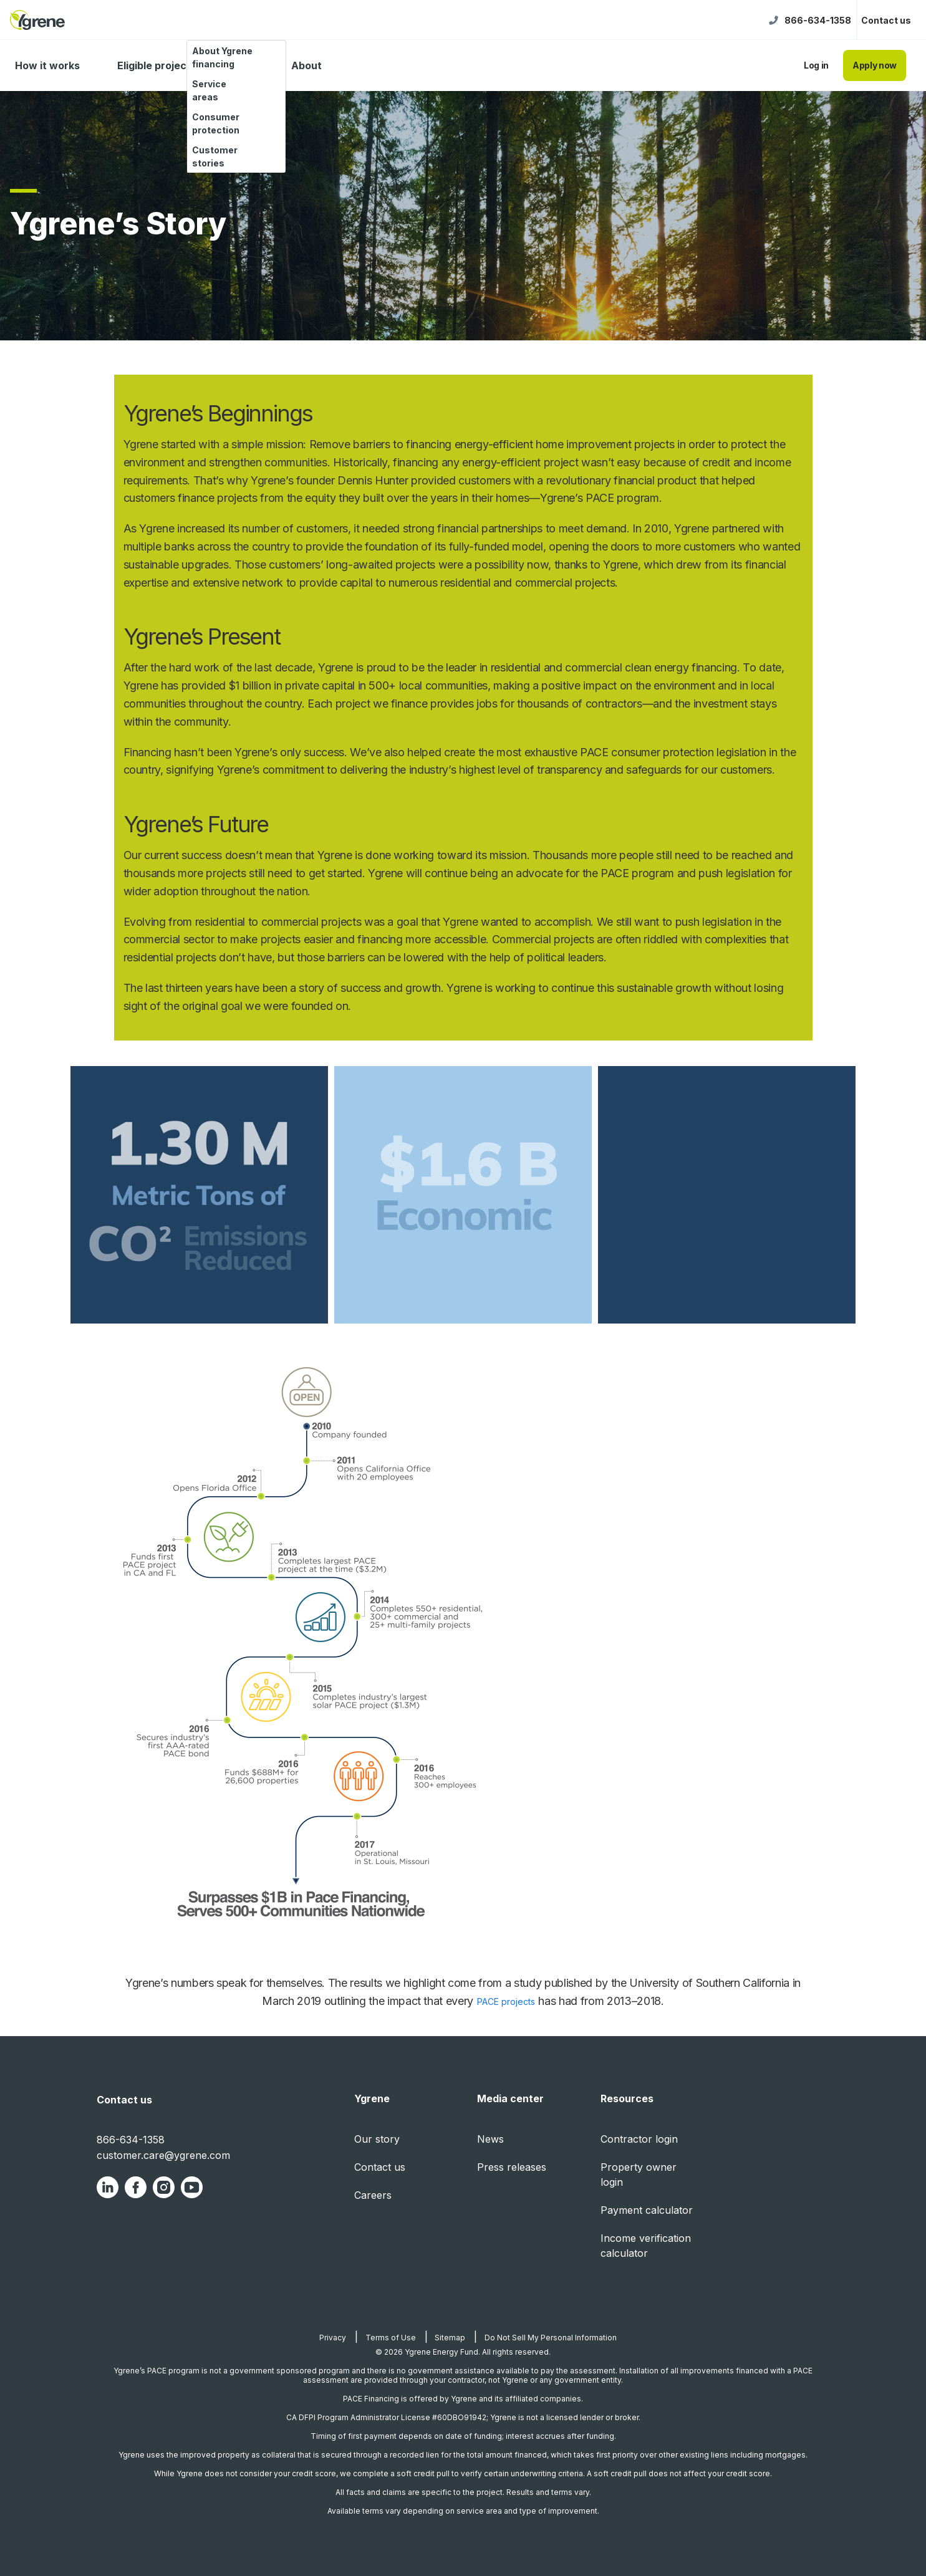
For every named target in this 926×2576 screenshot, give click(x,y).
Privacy (332, 2337)
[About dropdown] (336, 65)
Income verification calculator (645, 2245)
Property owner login (638, 2174)
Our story (377, 2139)
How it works (47, 65)
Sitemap (450, 2337)
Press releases (511, 2167)
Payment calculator (646, 2210)
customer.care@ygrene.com (163, 2155)
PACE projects (506, 2001)
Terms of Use (390, 2337)
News (490, 2139)
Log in (816, 65)
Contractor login (639, 2139)
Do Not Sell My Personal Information (551, 2337)
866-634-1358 (817, 20)
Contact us (886, 20)
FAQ (244, 65)
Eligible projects (156, 65)
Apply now (874, 65)
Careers (373, 2195)
